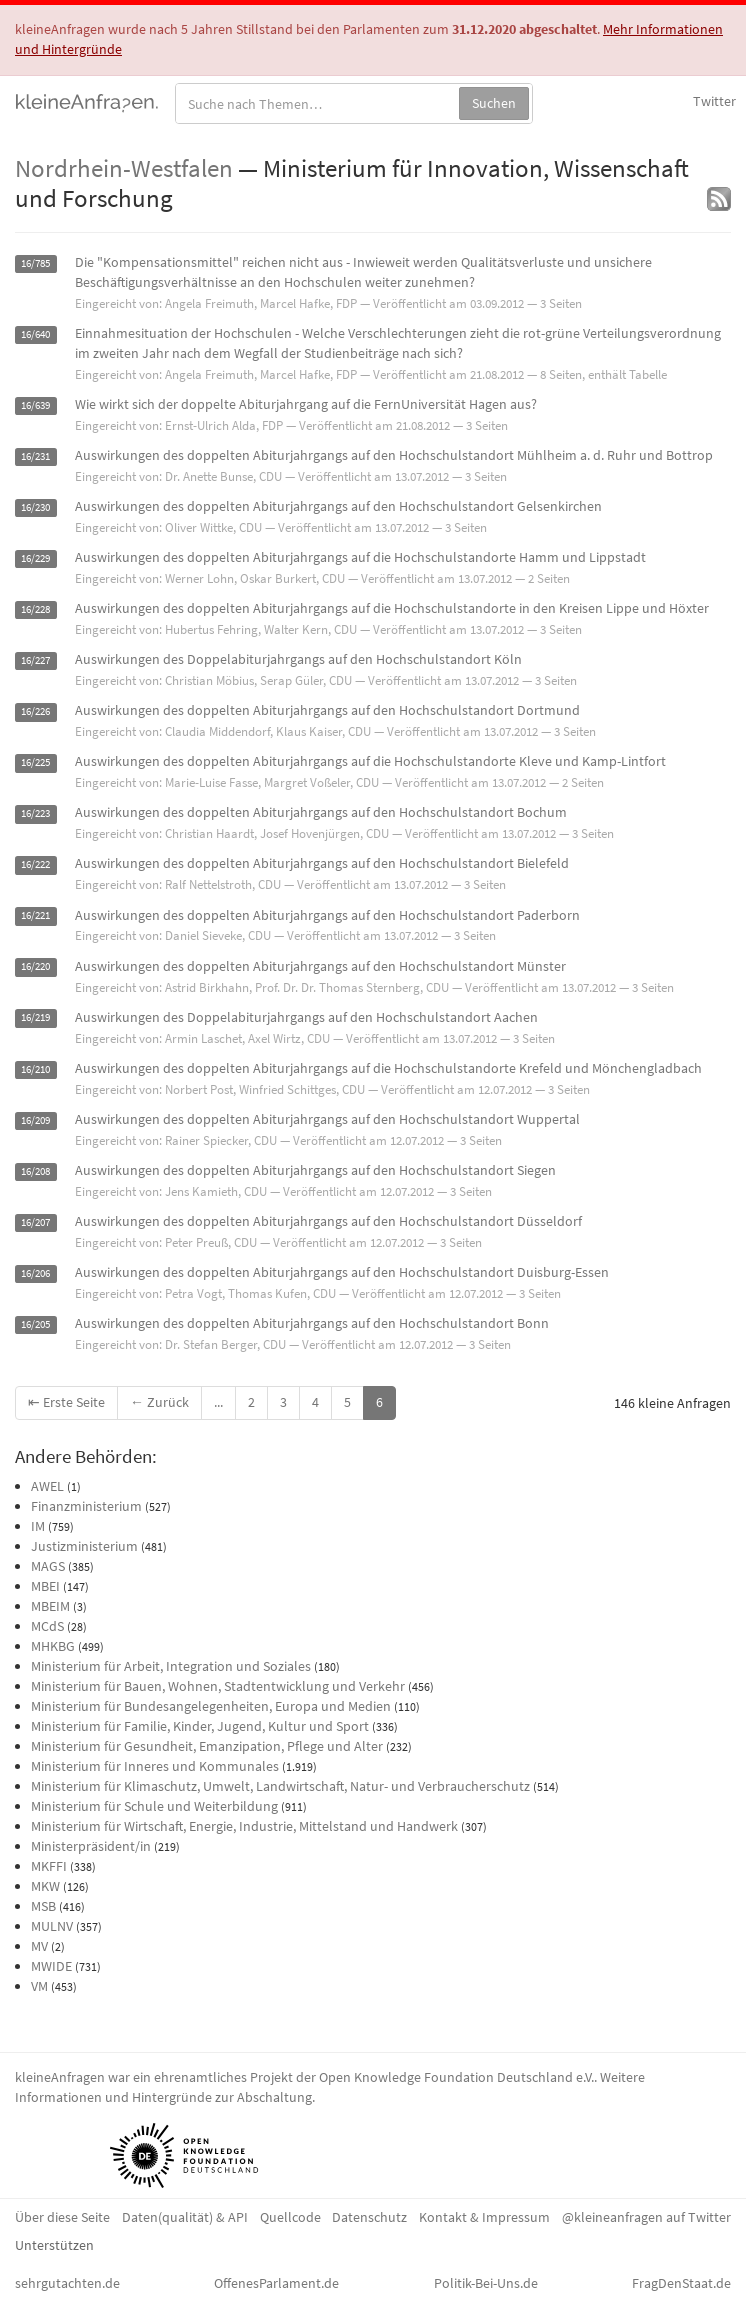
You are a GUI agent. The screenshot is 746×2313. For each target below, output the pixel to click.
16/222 (35, 864)
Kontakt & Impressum (484, 2217)
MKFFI (49, 1866)
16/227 (35, 660)
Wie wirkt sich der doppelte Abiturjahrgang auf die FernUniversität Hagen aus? (306, 404)
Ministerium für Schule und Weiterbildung (154, 1806)
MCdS (47, 1626)
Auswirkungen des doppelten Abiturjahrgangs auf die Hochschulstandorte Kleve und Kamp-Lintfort (370, 761)
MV (39, 1946)
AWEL (47, 1486)
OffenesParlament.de (276, 2283)
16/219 (35, 1018)
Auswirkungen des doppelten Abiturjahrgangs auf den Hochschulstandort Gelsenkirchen (338, 506)
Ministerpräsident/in (91, 1846)
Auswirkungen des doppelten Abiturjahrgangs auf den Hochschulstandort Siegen (315, 1170)
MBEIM (50, 1606)
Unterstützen (54, 2245)
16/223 (35, 813)
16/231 (35, 456)
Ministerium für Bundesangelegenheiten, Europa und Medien (211, 1706)
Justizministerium (84, 1546)
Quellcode (290, 2217)
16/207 (35, 1222)
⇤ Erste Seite (66, 1402)
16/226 (35, 711)
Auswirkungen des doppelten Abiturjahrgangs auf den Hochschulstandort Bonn (312, 1323)
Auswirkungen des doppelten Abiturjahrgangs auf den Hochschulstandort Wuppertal (327, 1119)
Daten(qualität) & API (185, 2217)
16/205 (35, 1324)
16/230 (35, 507)
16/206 (35, 1273)
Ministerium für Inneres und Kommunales (155, 1766)
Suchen (494, 103)
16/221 (35, 916)
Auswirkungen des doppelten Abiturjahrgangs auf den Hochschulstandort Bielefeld (322, 863)
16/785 (35, 263)
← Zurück (159, 1402)
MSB (43, 1906)
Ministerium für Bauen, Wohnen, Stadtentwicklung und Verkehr (218, 1686)
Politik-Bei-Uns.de (486, 2283)
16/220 (35, 967)
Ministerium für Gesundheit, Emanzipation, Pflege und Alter (207, 1746)
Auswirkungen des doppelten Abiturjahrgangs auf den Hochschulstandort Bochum (321, 812)
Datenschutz (369, 2217)
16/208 (35, 1171)
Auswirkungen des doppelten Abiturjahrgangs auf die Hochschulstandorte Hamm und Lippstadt (360, 557)
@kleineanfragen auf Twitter (646, 2217)
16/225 (35, 762)
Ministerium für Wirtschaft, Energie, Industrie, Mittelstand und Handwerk (244, 1826)
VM (39, 1986)
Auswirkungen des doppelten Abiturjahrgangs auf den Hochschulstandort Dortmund (327, 710)
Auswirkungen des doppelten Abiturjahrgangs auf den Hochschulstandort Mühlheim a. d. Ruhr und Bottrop (394, 455)
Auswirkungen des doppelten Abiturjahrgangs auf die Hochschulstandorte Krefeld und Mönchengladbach (388, 1068)
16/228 (35, 609)
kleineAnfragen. (87, 101)
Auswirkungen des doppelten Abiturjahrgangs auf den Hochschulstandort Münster (320, 966)
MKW (45, 1886)
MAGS (48, 1566)
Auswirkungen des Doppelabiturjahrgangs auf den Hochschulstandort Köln (298, 659)
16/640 (35, 334)
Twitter (714, 101)
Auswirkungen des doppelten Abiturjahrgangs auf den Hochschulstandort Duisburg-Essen (342, 1272)
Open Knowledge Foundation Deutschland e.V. (456, 2077)
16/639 (35, 405)
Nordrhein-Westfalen (124, 168)
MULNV (52, 1926)
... (218, 1402)
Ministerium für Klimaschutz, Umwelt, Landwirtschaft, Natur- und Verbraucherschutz (280, 1786)
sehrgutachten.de (67, 2283)
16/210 (35, 1069)
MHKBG (53, 1646)
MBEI (45, 1586)
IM (38, 1526)
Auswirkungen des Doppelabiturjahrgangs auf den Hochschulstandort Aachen (306, 1017)
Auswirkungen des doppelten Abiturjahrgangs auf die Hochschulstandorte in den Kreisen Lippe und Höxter (392, 608)
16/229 (35, 558)
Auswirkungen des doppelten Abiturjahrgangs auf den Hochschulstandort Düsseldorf (328, 1221)
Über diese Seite (62, 2217)
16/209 (35, 1120)
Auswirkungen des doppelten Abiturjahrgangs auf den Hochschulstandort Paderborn (327, 915)
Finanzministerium (86, 1506)
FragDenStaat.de (681, 2283)
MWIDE (51, 1966)
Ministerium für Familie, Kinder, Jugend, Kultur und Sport (200, 1726)
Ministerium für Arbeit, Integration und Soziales (171, 1666)
